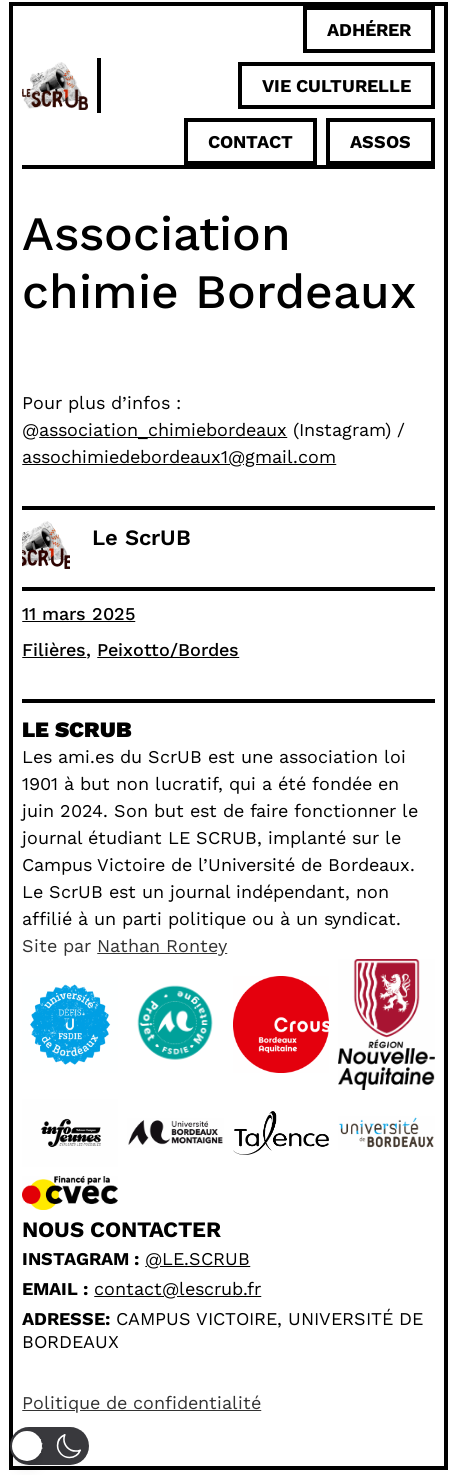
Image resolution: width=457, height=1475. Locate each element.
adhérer (369, 29)
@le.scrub (197, 1258)
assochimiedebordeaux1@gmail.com (179, 456)
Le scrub (76, 729)
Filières (54, 649)
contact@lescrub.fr (177, 1288)
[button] (49, 1446)
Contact (250, 141)
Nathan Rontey (162, 945)
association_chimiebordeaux (163, 429)
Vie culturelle (336, 85)
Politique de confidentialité (141, 1402)
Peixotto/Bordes (168, 649)
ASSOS (380, 141)
